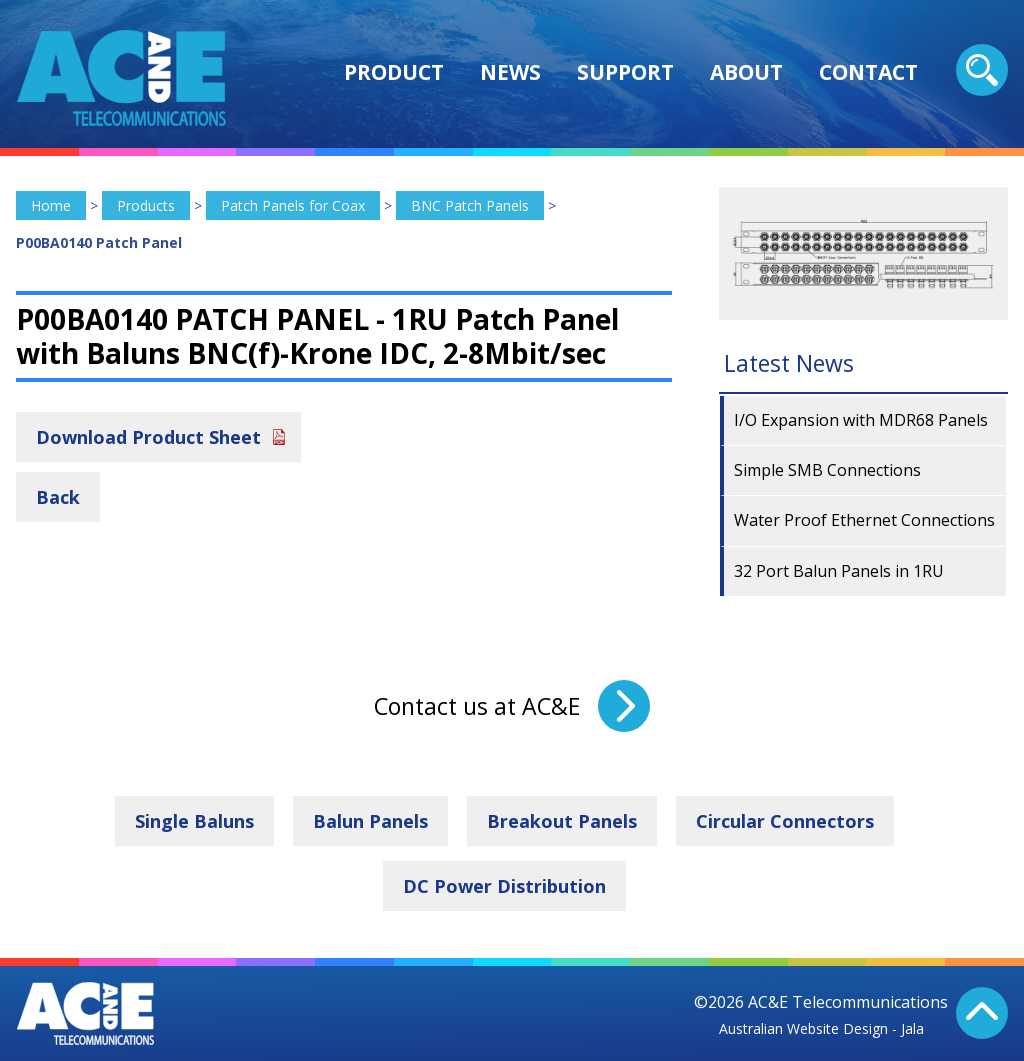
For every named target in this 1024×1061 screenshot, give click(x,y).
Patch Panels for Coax (293, 205)
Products (146, 205)
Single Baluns (194, 821)
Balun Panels (370, 821)
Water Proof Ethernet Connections (864, 520)
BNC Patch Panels (470, 205)
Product (394, 72)
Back (58, 497)
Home (51, 205)
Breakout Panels (562, 821)
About (746, 72)
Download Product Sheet (148, 437)
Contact (868, 72)
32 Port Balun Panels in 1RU (839, 571)
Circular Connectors (785, 821)
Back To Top (982, 1013)
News (510, 72)
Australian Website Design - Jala (821, 1028)
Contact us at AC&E (477, 706)
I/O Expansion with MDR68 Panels (861, 420)
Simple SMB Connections (827, 470)
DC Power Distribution (504, 886)
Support (625, 72)
